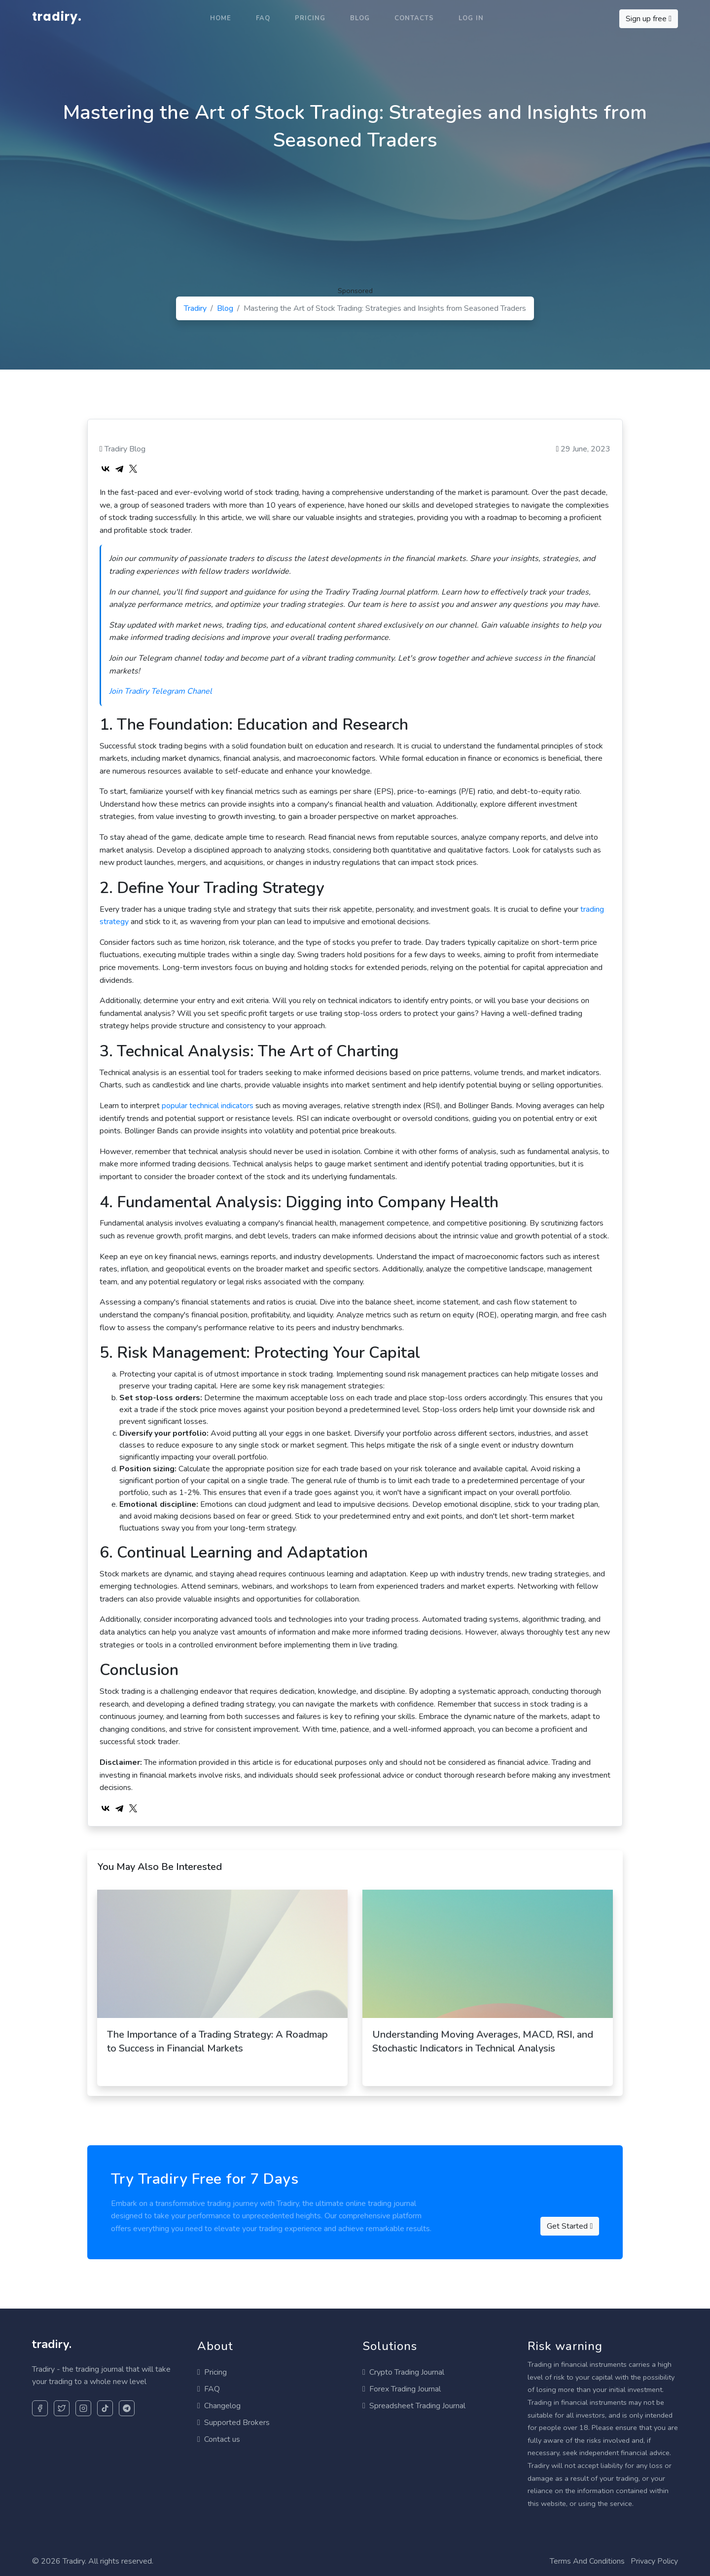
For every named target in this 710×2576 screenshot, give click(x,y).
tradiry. (57, 16)
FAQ (263, 18)
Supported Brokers (233, 2422)
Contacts (414, 18)
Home (220, 18)
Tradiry (195, 308)
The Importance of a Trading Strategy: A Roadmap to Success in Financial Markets (217, 2041)
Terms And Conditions (587, 2561)
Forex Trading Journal (401, 2389)
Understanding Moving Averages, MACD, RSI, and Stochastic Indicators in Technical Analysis (482, 2041)
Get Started (570, 2226)
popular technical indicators (207, 1105)
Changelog (219, 2405)
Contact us (218, 2439)
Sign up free (649, 18)
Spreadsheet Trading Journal (413, 2405)
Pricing (310, 18)
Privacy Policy (654, 2561)
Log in (471, 18)
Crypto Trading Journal (403, 2372)
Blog (360, 18)
